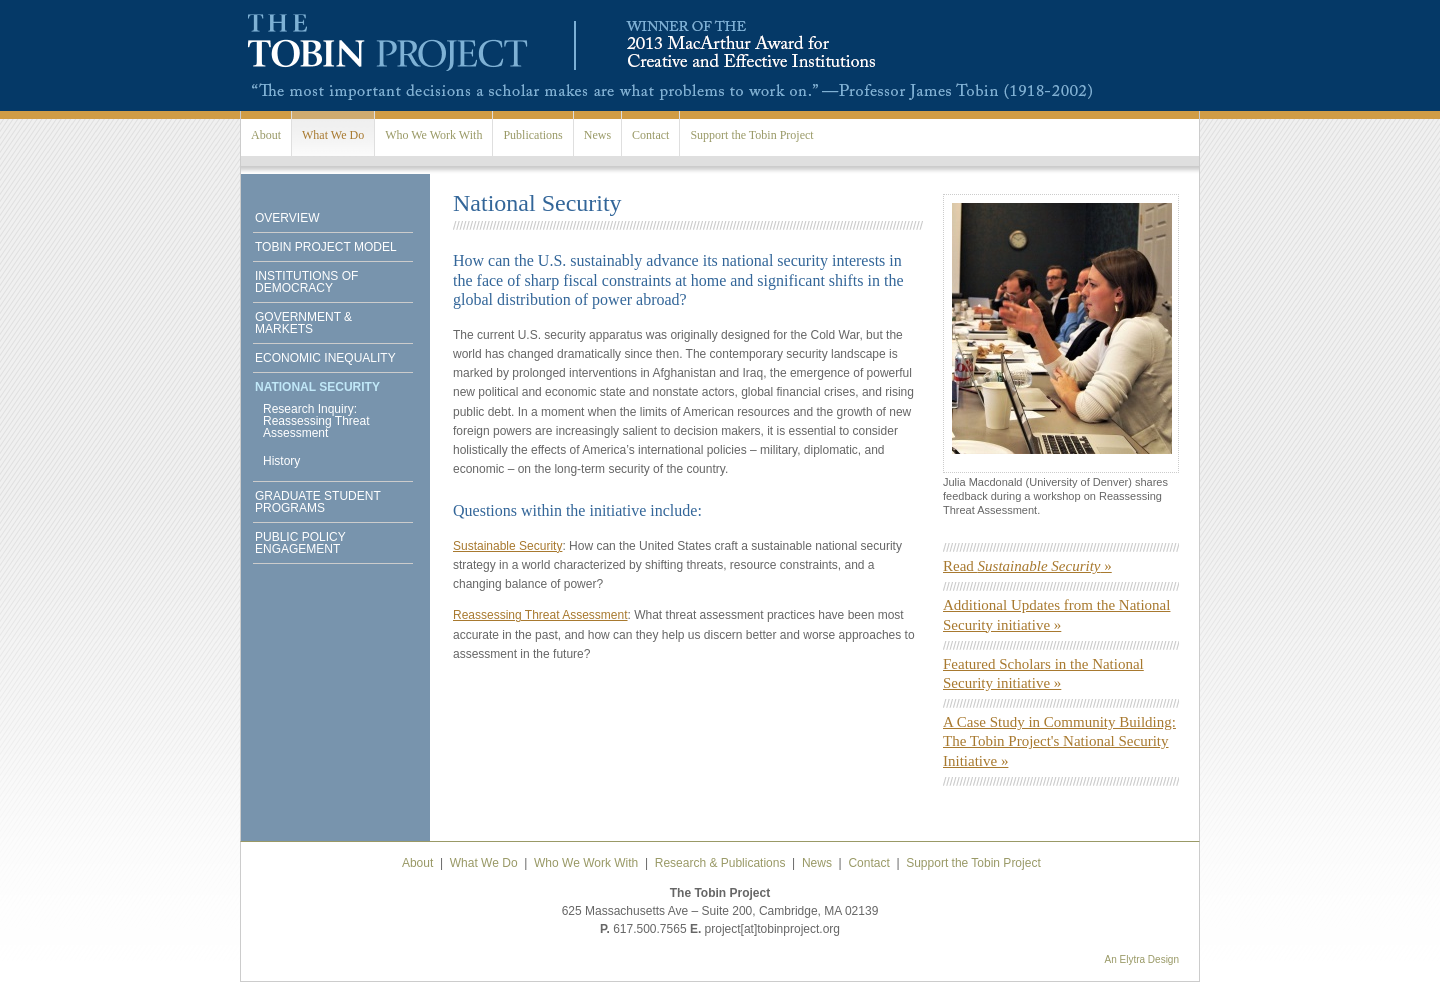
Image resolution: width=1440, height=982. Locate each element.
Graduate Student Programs (318, 502)
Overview (287, 218)
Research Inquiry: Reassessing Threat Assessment (316, 421)
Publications (532, 135)
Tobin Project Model (326, 247)
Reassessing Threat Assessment (540, 615)
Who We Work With (433, 135)
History (281, 461)
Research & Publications (720, 863)
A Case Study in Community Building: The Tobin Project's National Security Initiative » (1059, 741)
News (597, 135)
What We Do (333, 135)
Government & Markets (303, 323)
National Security (317, 387)
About (266, 135)
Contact (650, 135)
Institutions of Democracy (306, 282)
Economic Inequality (325, 358)
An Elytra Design (1142, 959)
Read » (1027, 566)
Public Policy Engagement (300, 543)
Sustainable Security (507, 546)
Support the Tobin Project (751, 135)
